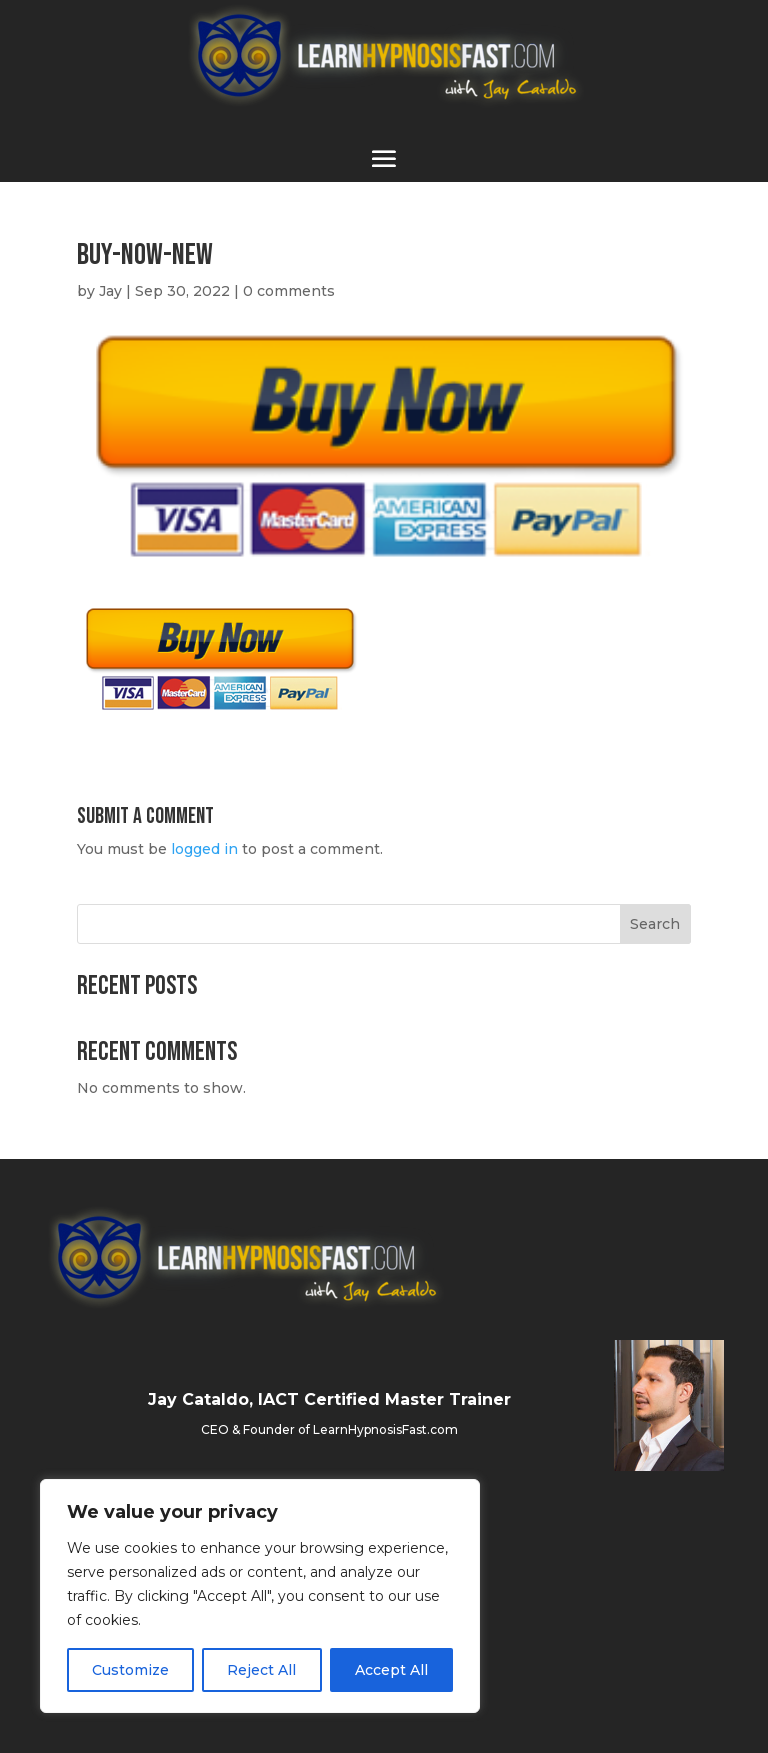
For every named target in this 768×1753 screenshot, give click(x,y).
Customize (130, 1670)
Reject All (261, 1670)
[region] (260, 1596)
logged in (204, 849)
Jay (110, 291)
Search (655, 924)
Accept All (391, 1670)
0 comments (289, 291)
